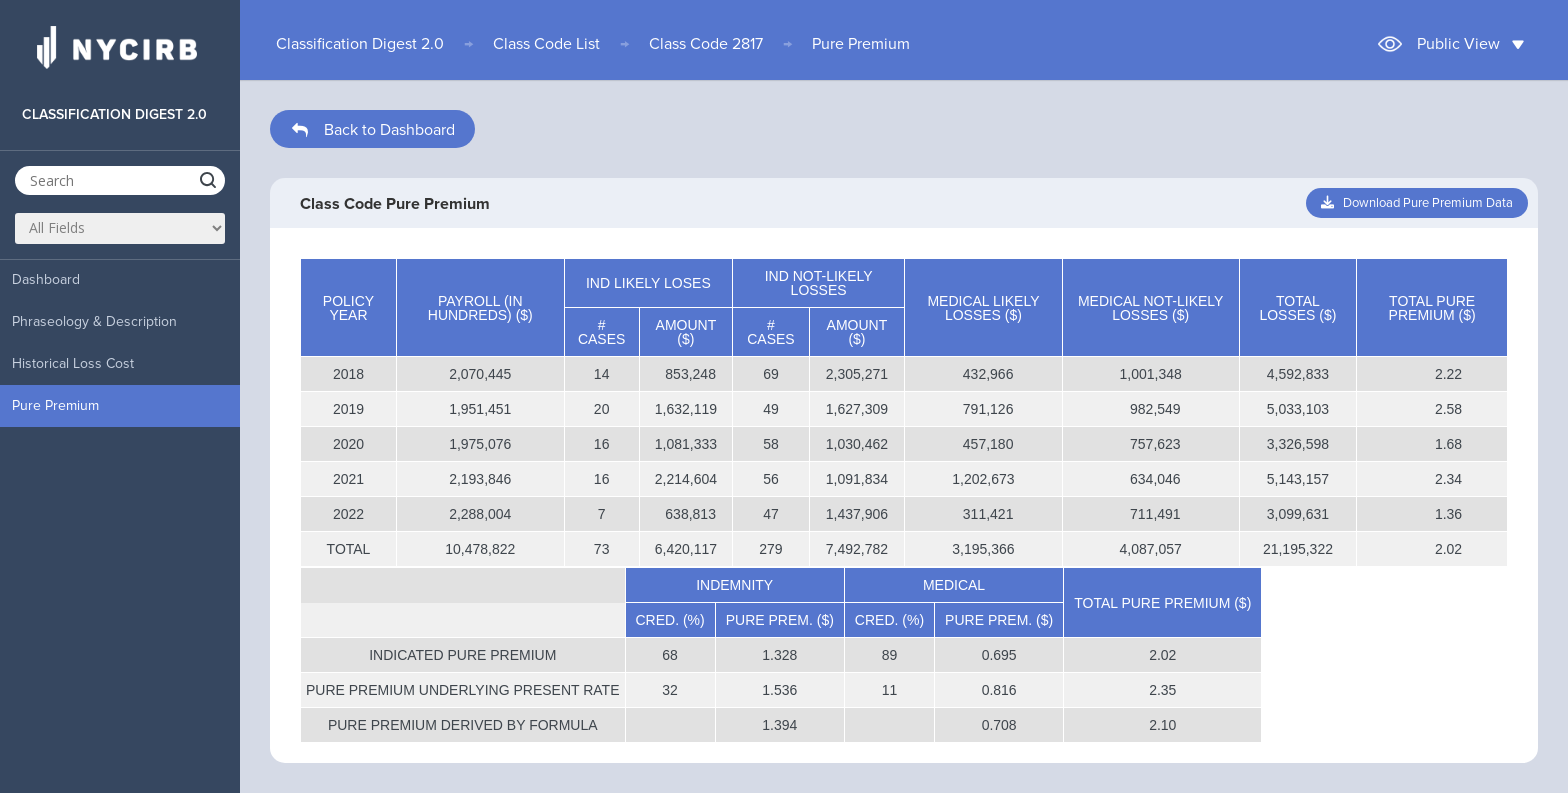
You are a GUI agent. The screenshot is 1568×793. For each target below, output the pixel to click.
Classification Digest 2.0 (360, 44)
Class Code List (546, 44)
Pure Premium (55, 405)
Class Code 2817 (706, 44)
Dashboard (46, 279)
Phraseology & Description (94, 321)
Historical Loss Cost (73, 363)
